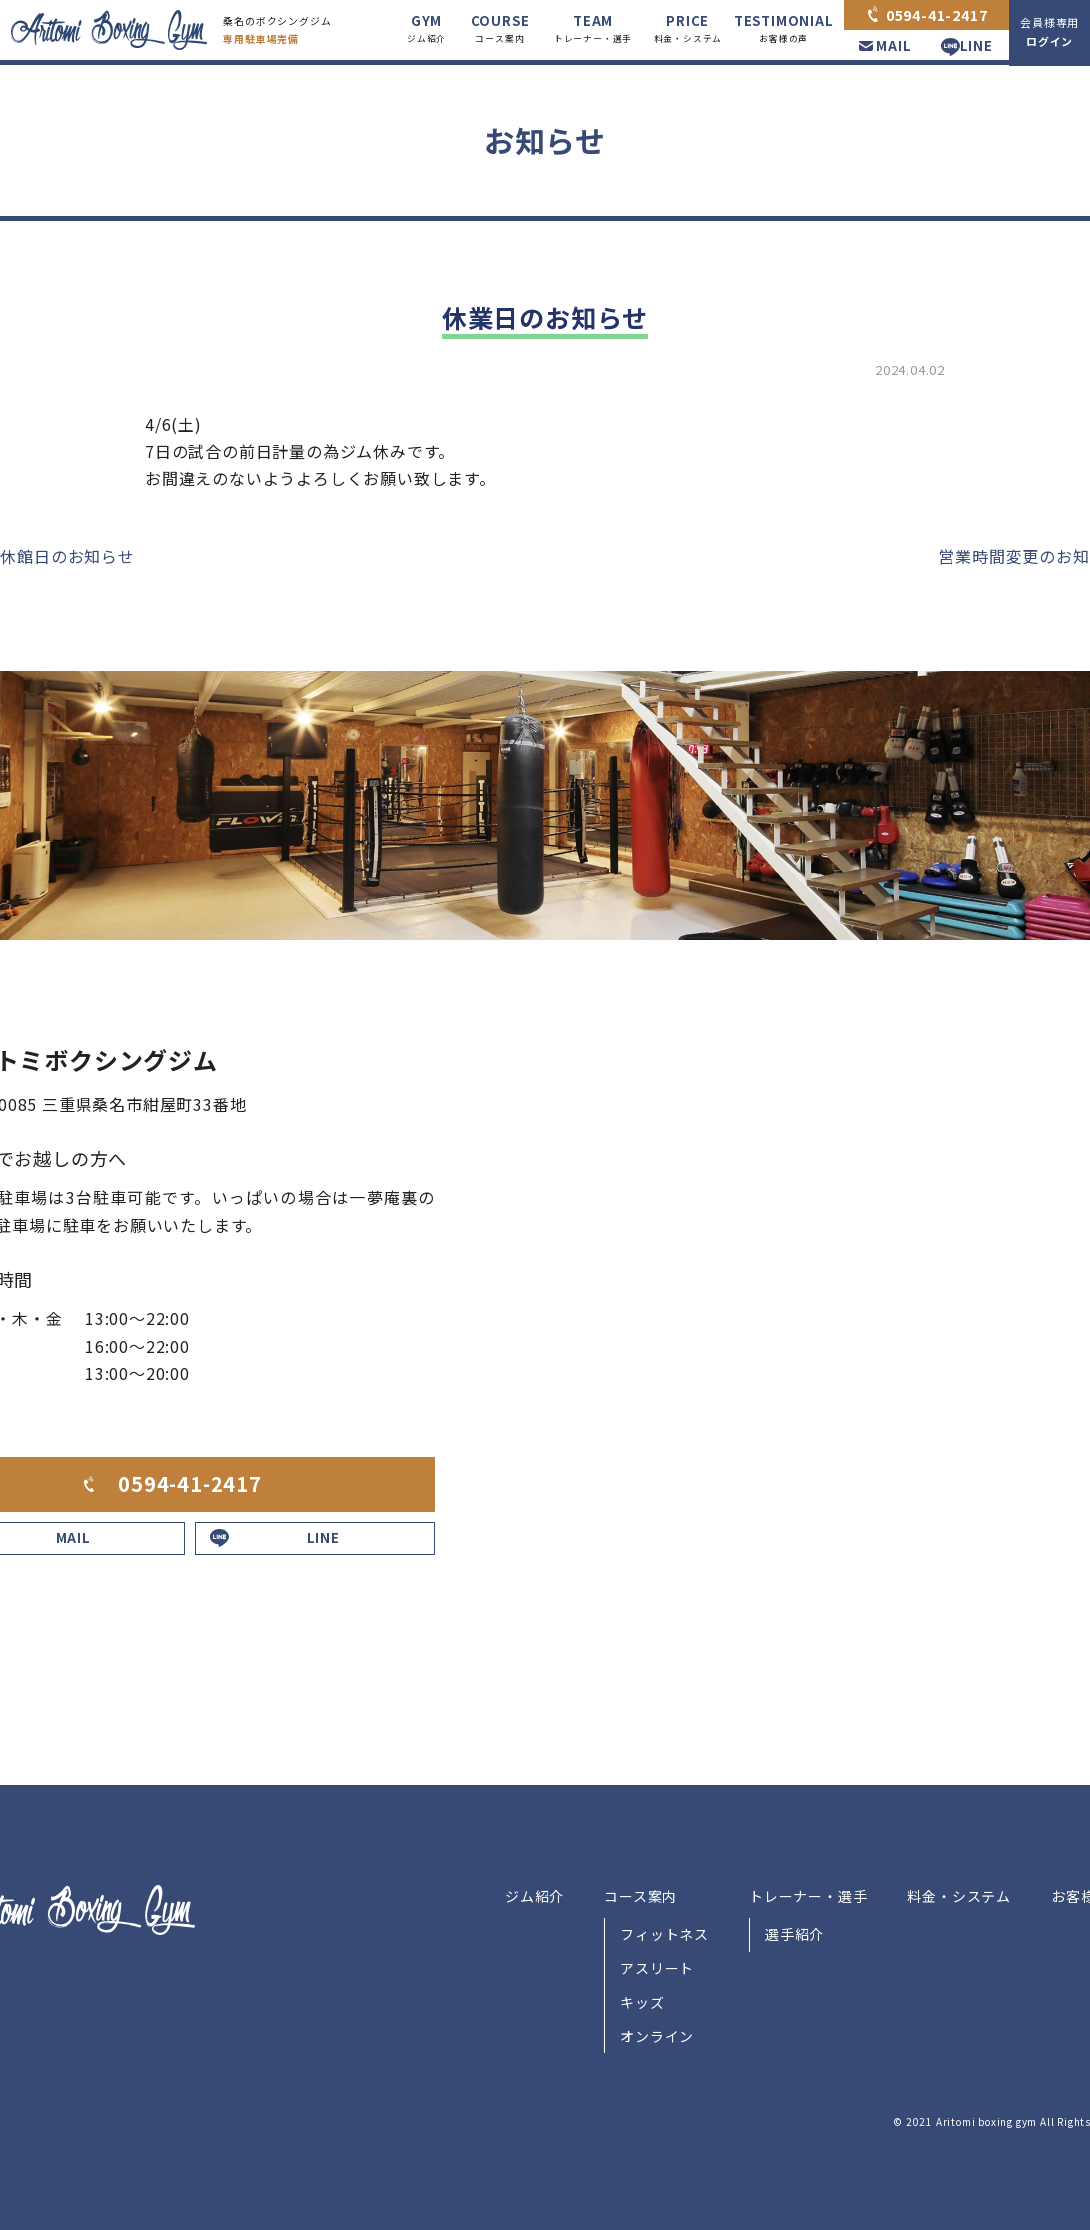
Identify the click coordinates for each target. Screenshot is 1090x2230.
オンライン (657, 2036)
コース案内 (640, 1896)
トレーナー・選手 (808, 1896)
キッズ (642, 2002)
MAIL (893, 45)
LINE (976, 45)
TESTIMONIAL (784, 29)
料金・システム (959, 1896)
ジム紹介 (534, 1896)
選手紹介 (794, 1934)
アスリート (657, 1968)
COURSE (500, 29)
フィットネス (664, 1934)
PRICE (688, 29)
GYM (426, 29)
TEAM (593, 29)
